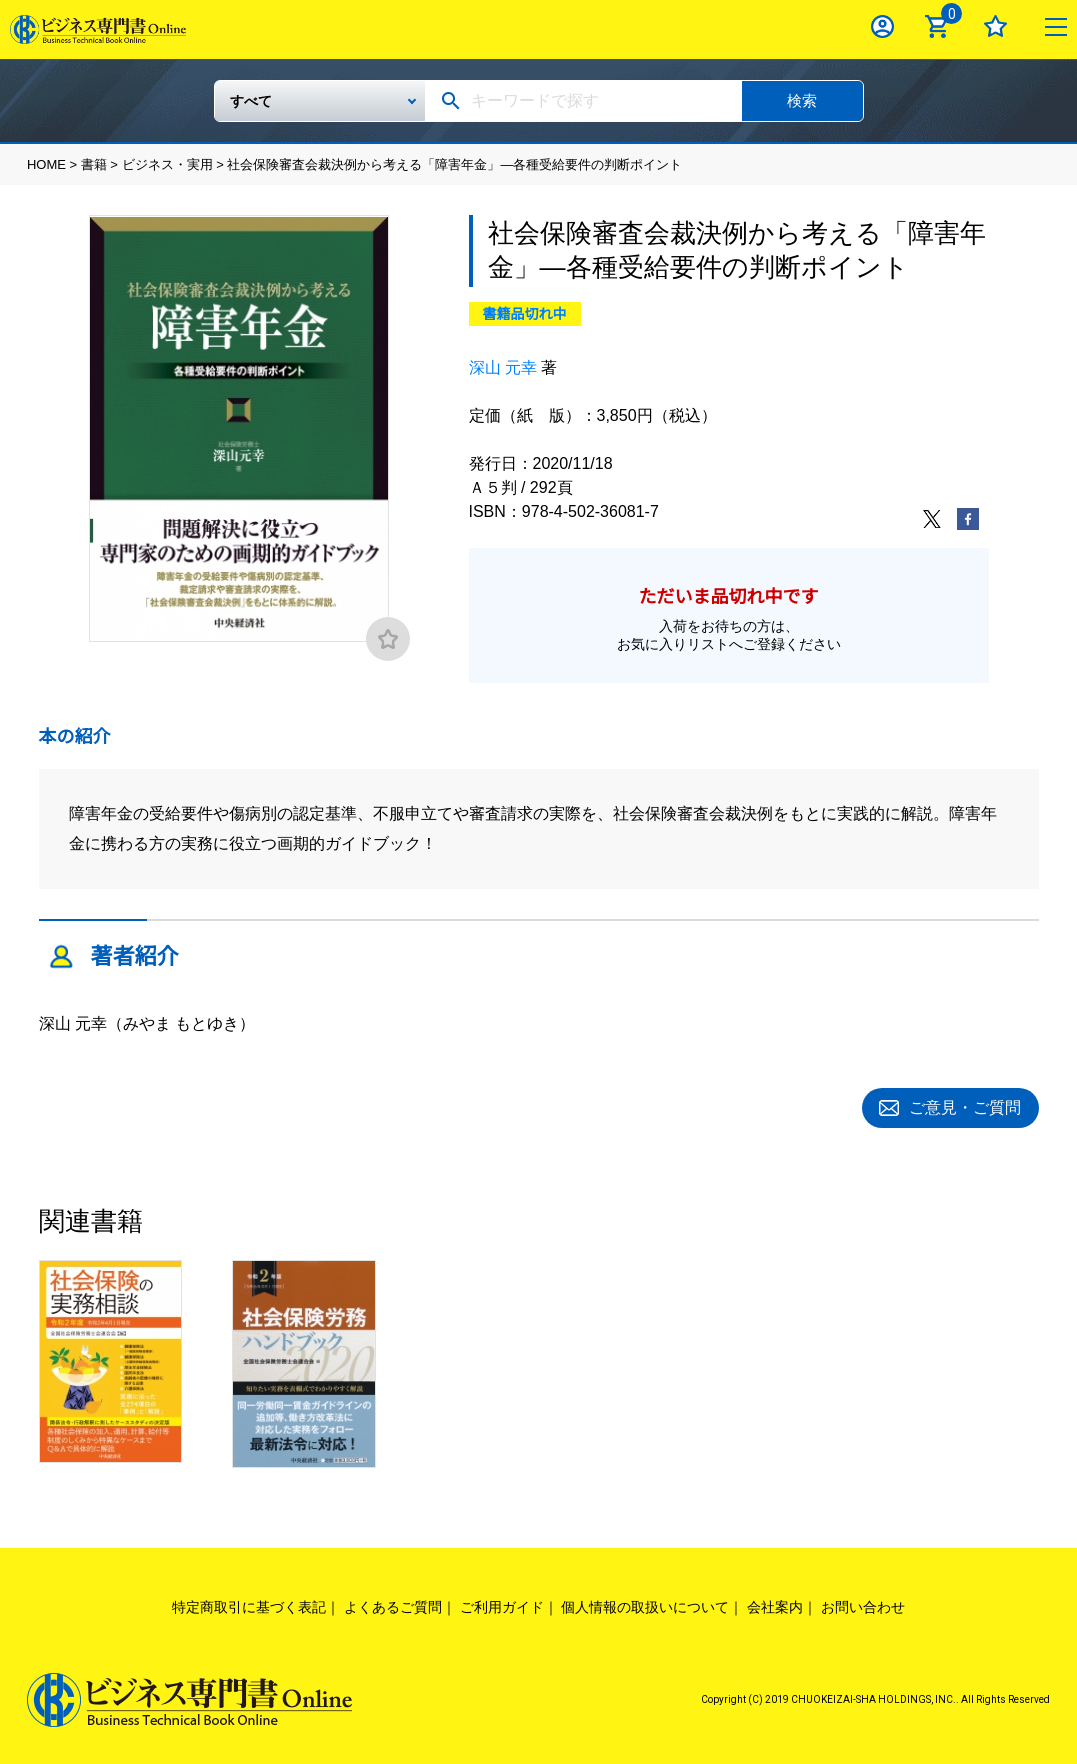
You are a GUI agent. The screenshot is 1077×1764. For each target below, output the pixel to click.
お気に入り (995, 26)
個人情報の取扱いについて (645, 1604)
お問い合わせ (863, 1604)
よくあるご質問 (393, 1604)
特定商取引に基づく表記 (249, 1604)
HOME (46, 164)
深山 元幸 (503, 367)
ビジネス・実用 (167, 164)
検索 (802, 100)
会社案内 (775, 1604)
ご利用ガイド (502, 1604)
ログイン (882, 26)
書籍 (94, 164)
